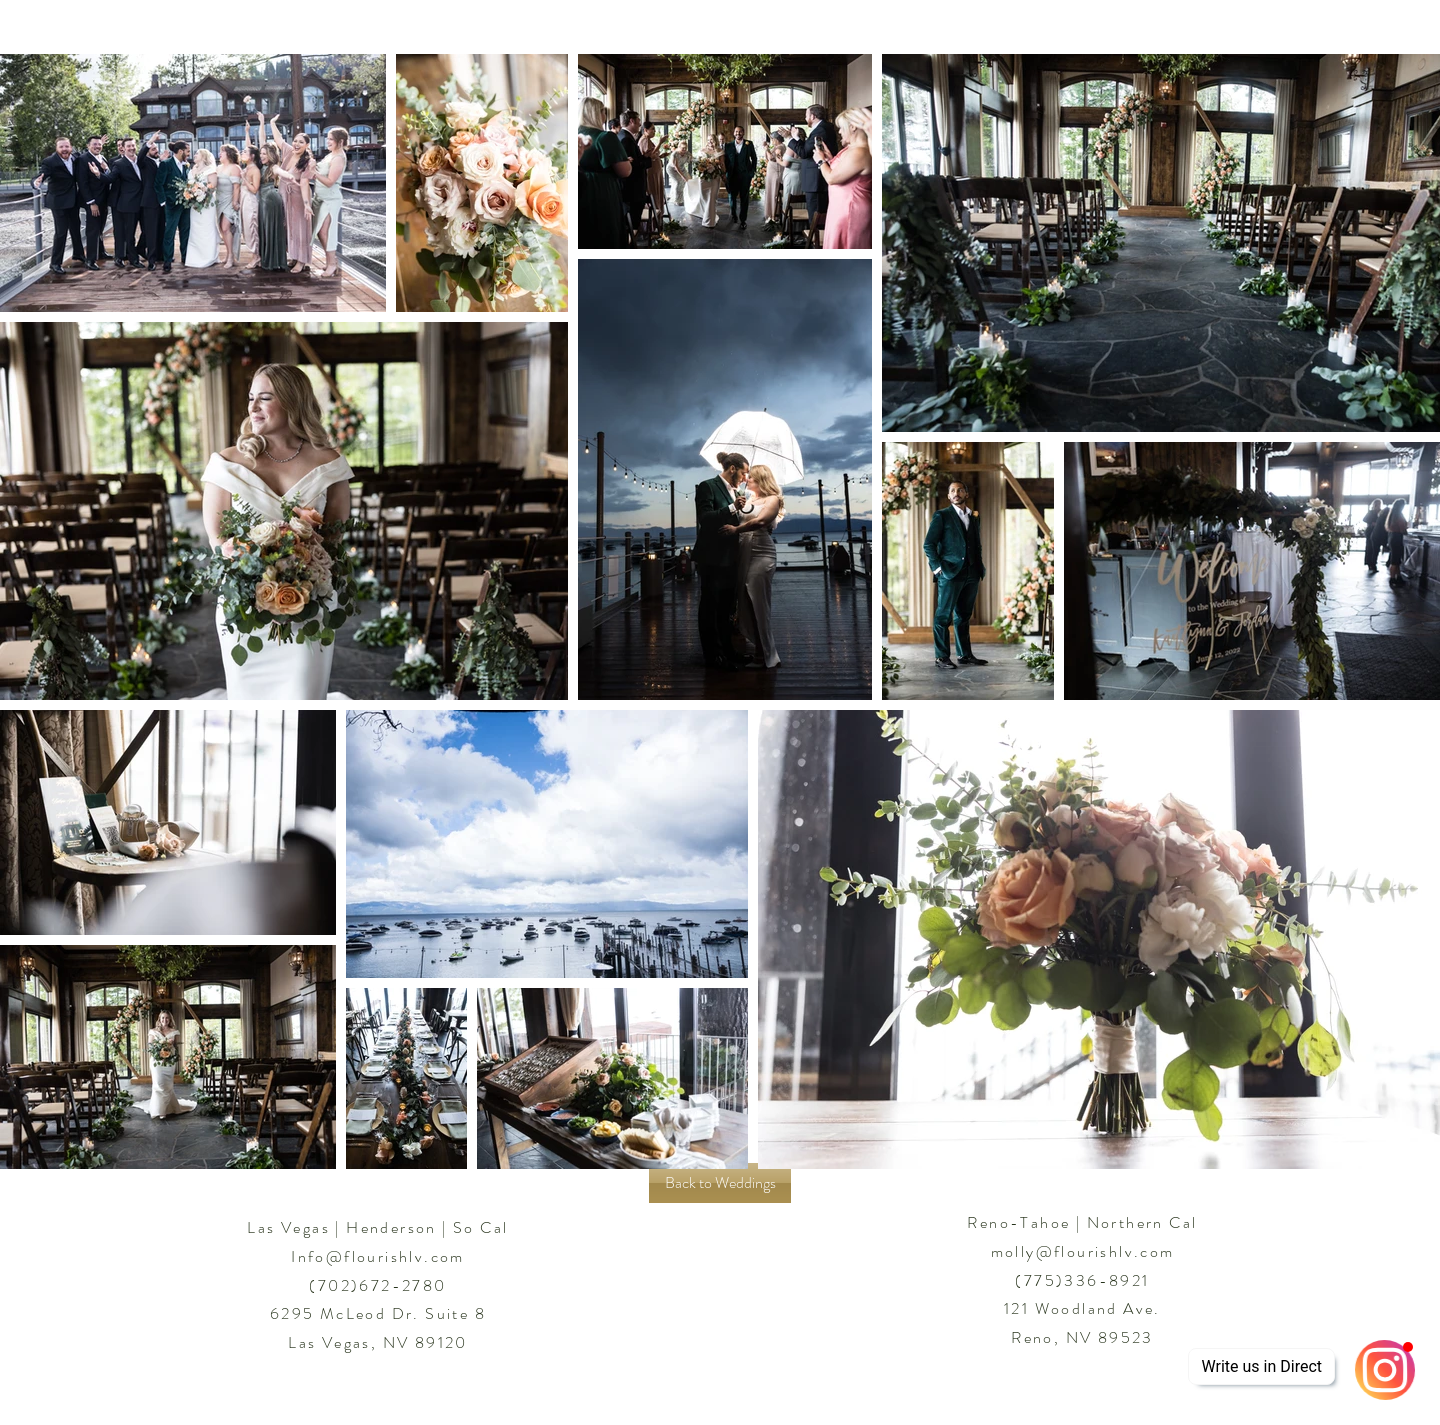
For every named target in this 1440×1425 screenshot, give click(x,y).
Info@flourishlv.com (378, 1256)
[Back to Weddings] (720, 1183)
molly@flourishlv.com (1083, 1251)
